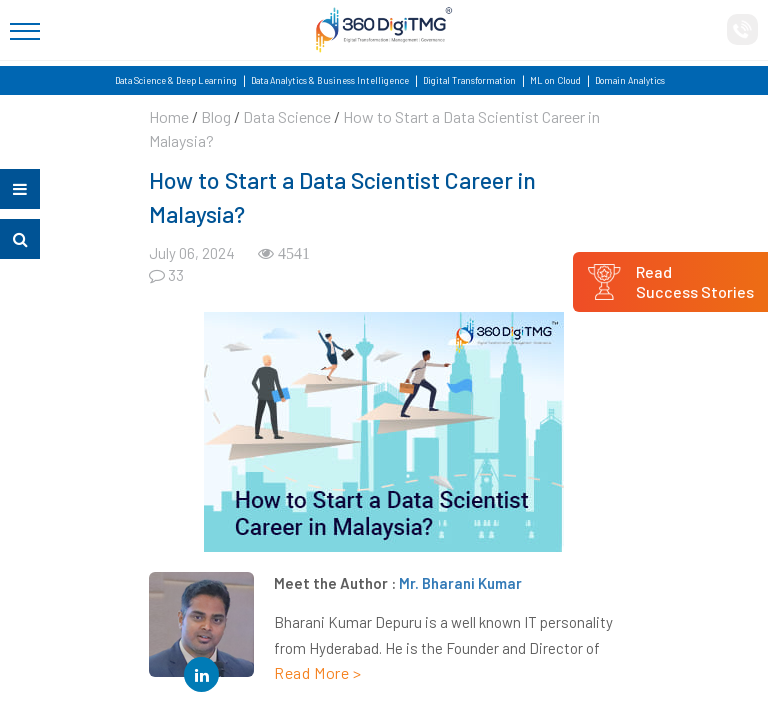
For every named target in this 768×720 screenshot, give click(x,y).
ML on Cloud (555, 80)
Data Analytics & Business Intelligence (330, 80)
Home (169, 116)
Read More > (318, 672)
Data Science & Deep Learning (176, 80)
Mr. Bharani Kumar (460, 583)
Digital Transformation (469, 80)
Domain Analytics (630, 80)
